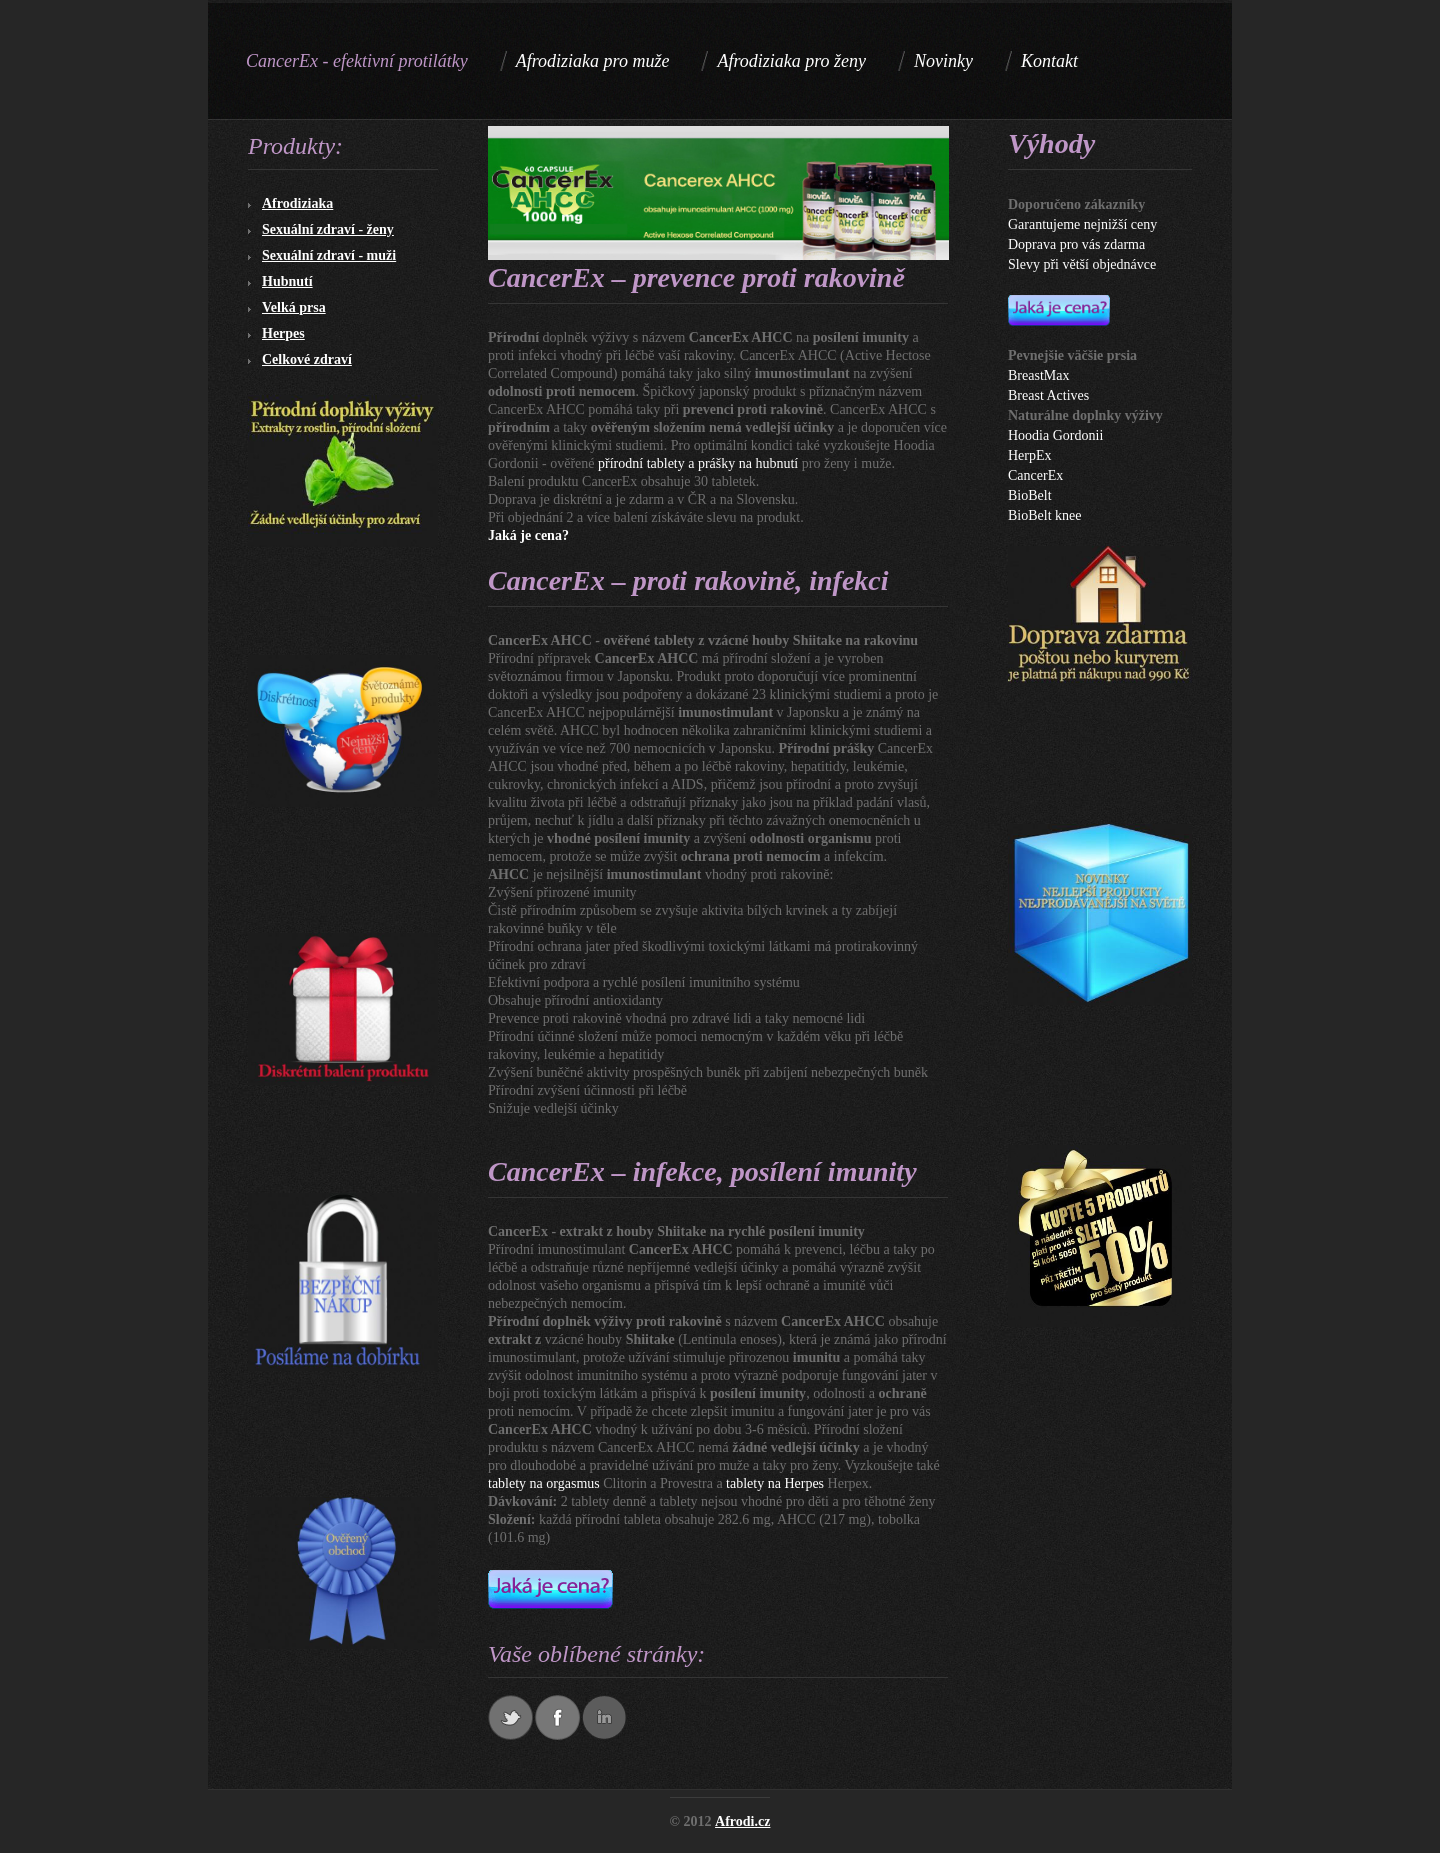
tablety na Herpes (775, 1483)
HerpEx (1030, 455)
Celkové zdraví (307, 359)
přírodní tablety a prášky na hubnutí (698, 463)
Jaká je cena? (528, 535)
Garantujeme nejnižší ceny (1082, 224)
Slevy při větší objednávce (1082, 264)
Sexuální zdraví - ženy (328, 229)
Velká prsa (294, 307)
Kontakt (1049, 61)
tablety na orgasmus (544, 1483)
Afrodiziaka (297, 203)
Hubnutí (287, 281)
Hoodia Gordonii (1055, 435)
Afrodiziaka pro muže (593, 61)
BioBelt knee (1045, 515)
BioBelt (1030, 495)
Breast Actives (1048, 395)
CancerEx (1035, 475)
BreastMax (1038, 375)
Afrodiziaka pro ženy (791, 61)
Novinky (943, 61)
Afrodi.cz (742, 1821)
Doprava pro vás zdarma (1076, 244)
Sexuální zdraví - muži (329, 255)
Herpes (283, 333)
